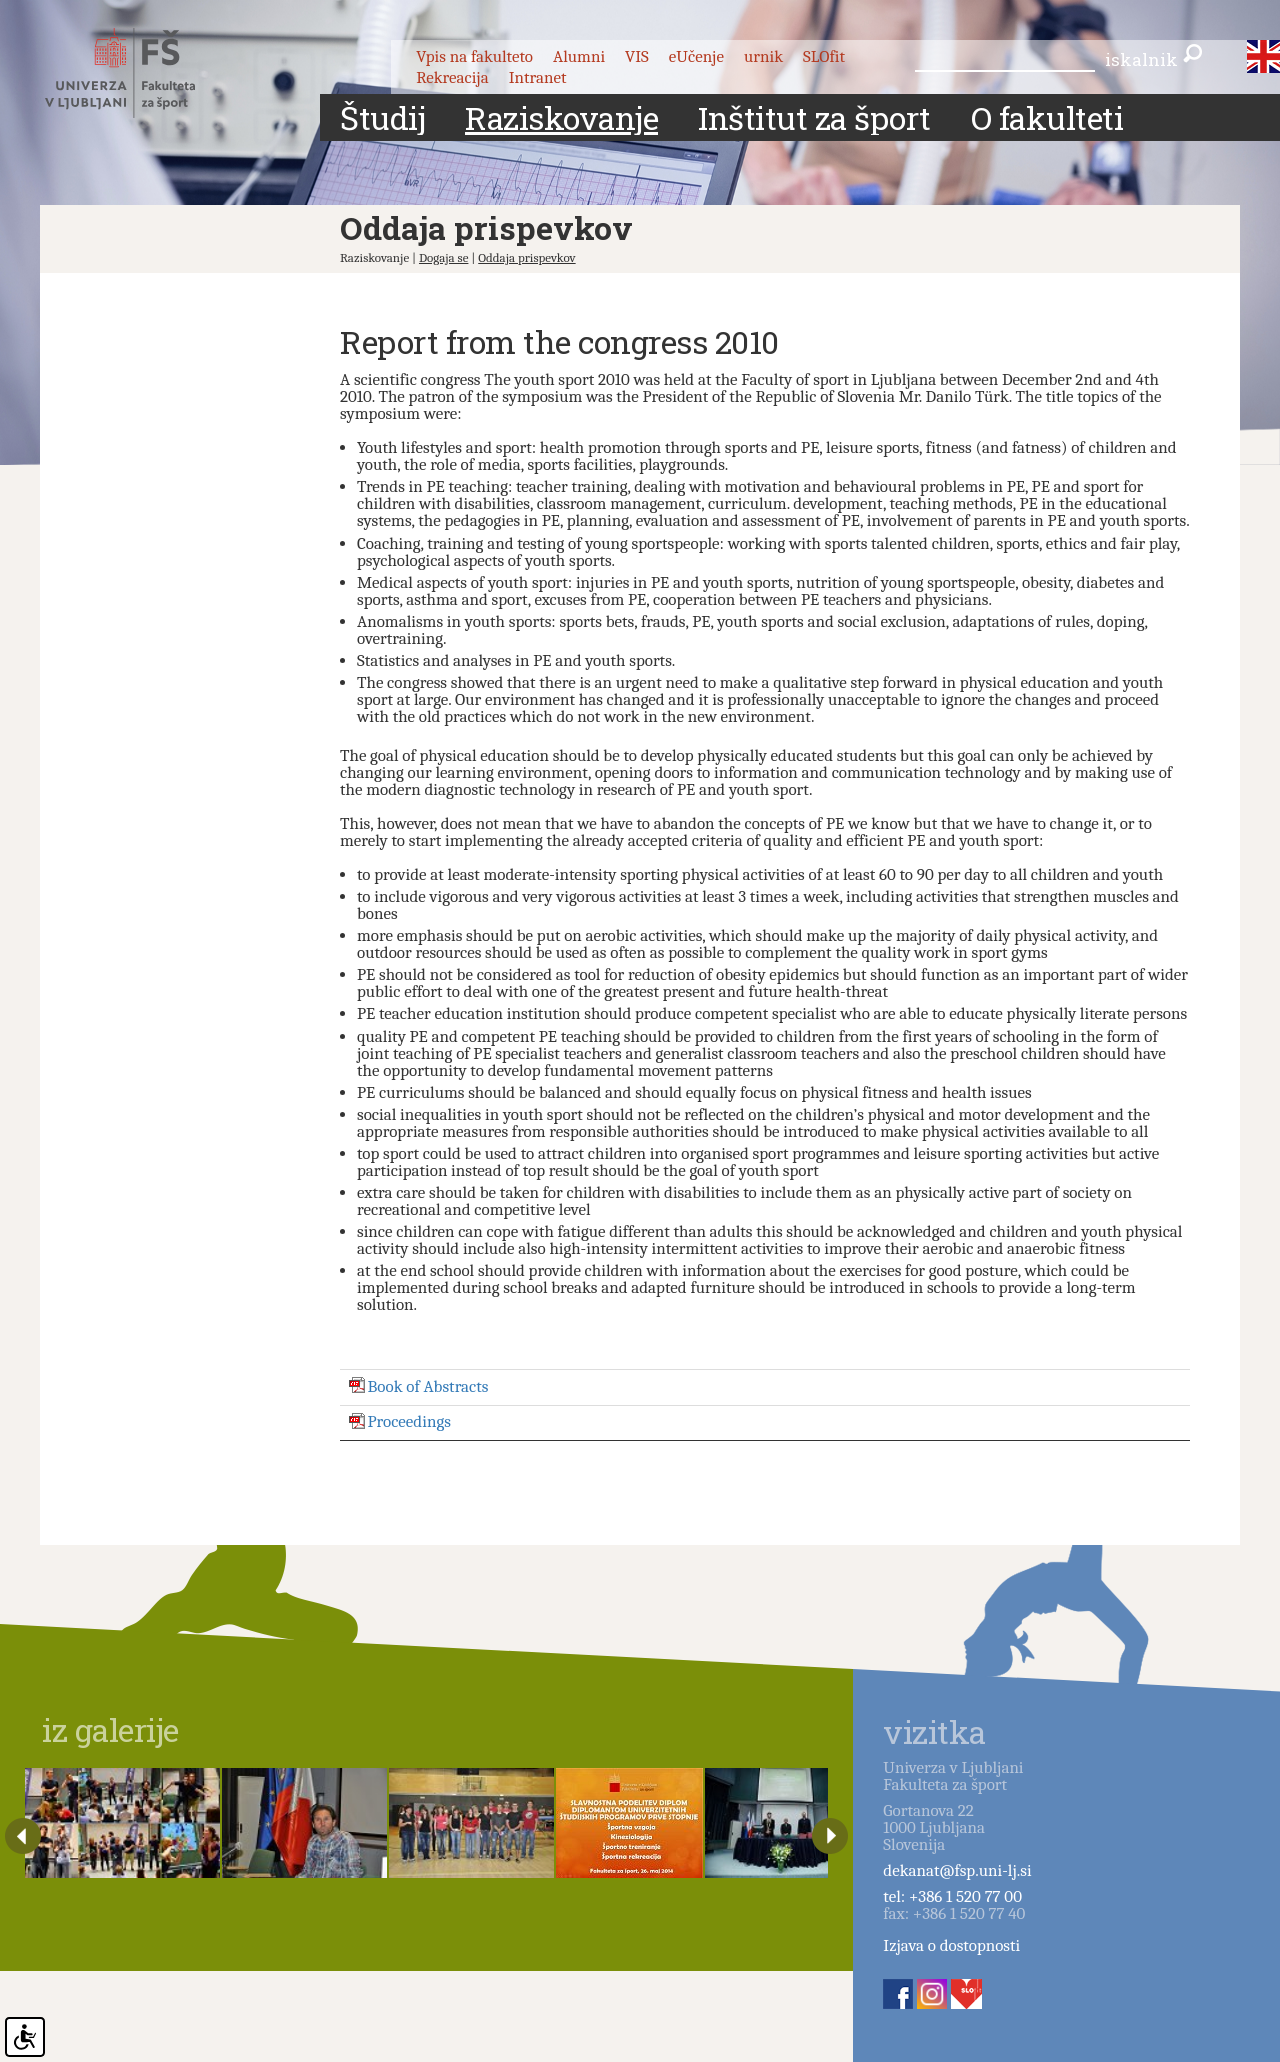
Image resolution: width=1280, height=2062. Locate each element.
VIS (637, 56)
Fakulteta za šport (142, 73)
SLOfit (824, 56)
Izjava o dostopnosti (951, 1945)
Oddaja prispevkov (526, 257)
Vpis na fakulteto (474, 56)
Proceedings (409, 1422)
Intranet (538, 77)
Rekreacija (452, 77)
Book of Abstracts (428, 1386)
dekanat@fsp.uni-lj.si (957, 1870)
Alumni (579, 56)
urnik (763, 56)
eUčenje (696, 56)
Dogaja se (443, 257)
